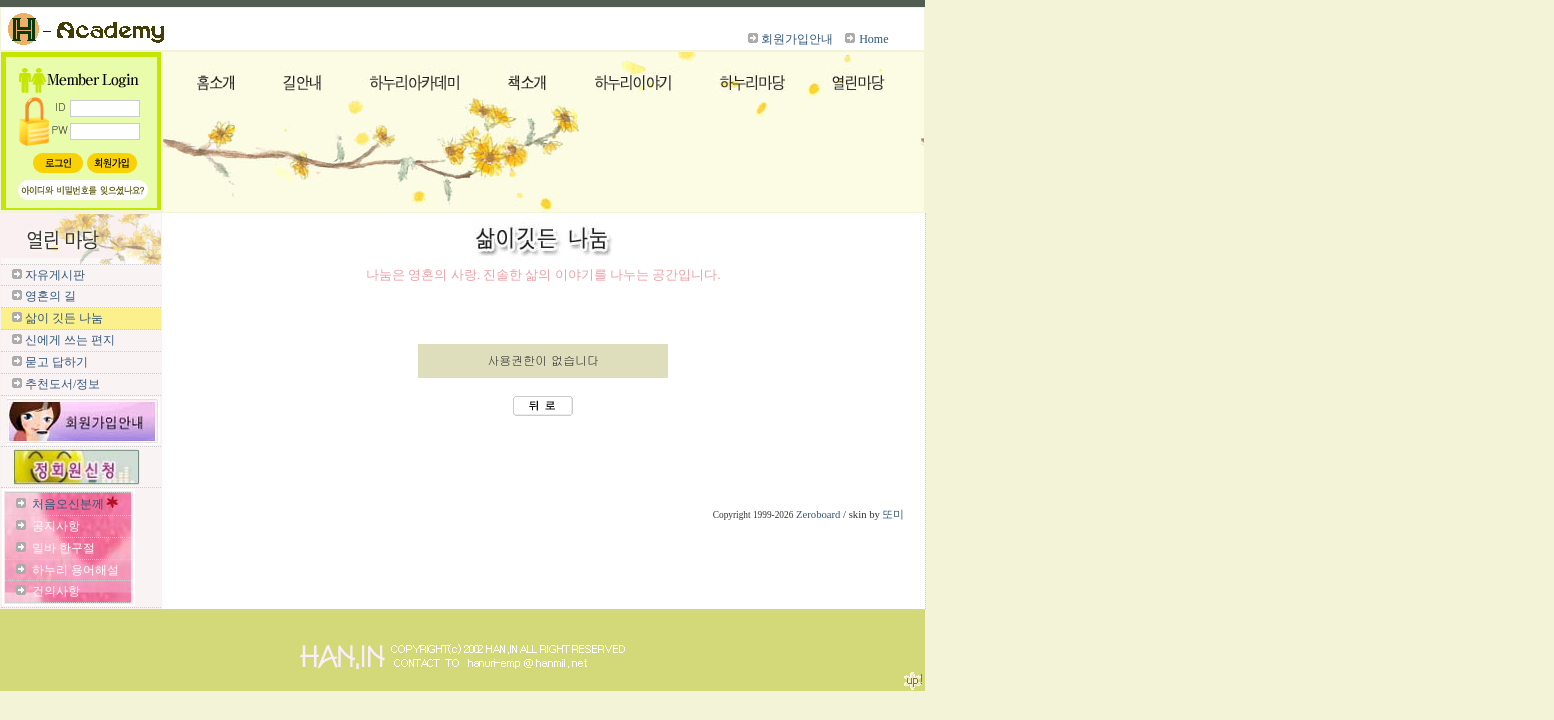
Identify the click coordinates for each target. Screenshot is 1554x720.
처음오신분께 (68, 504)
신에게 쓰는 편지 (70, 340)
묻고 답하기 (56, 362)
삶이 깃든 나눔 (64, 318)
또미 (893, 514)
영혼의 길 (50, 296)
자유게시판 (55, 275)
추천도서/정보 (62, 384)
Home (873, 39)
